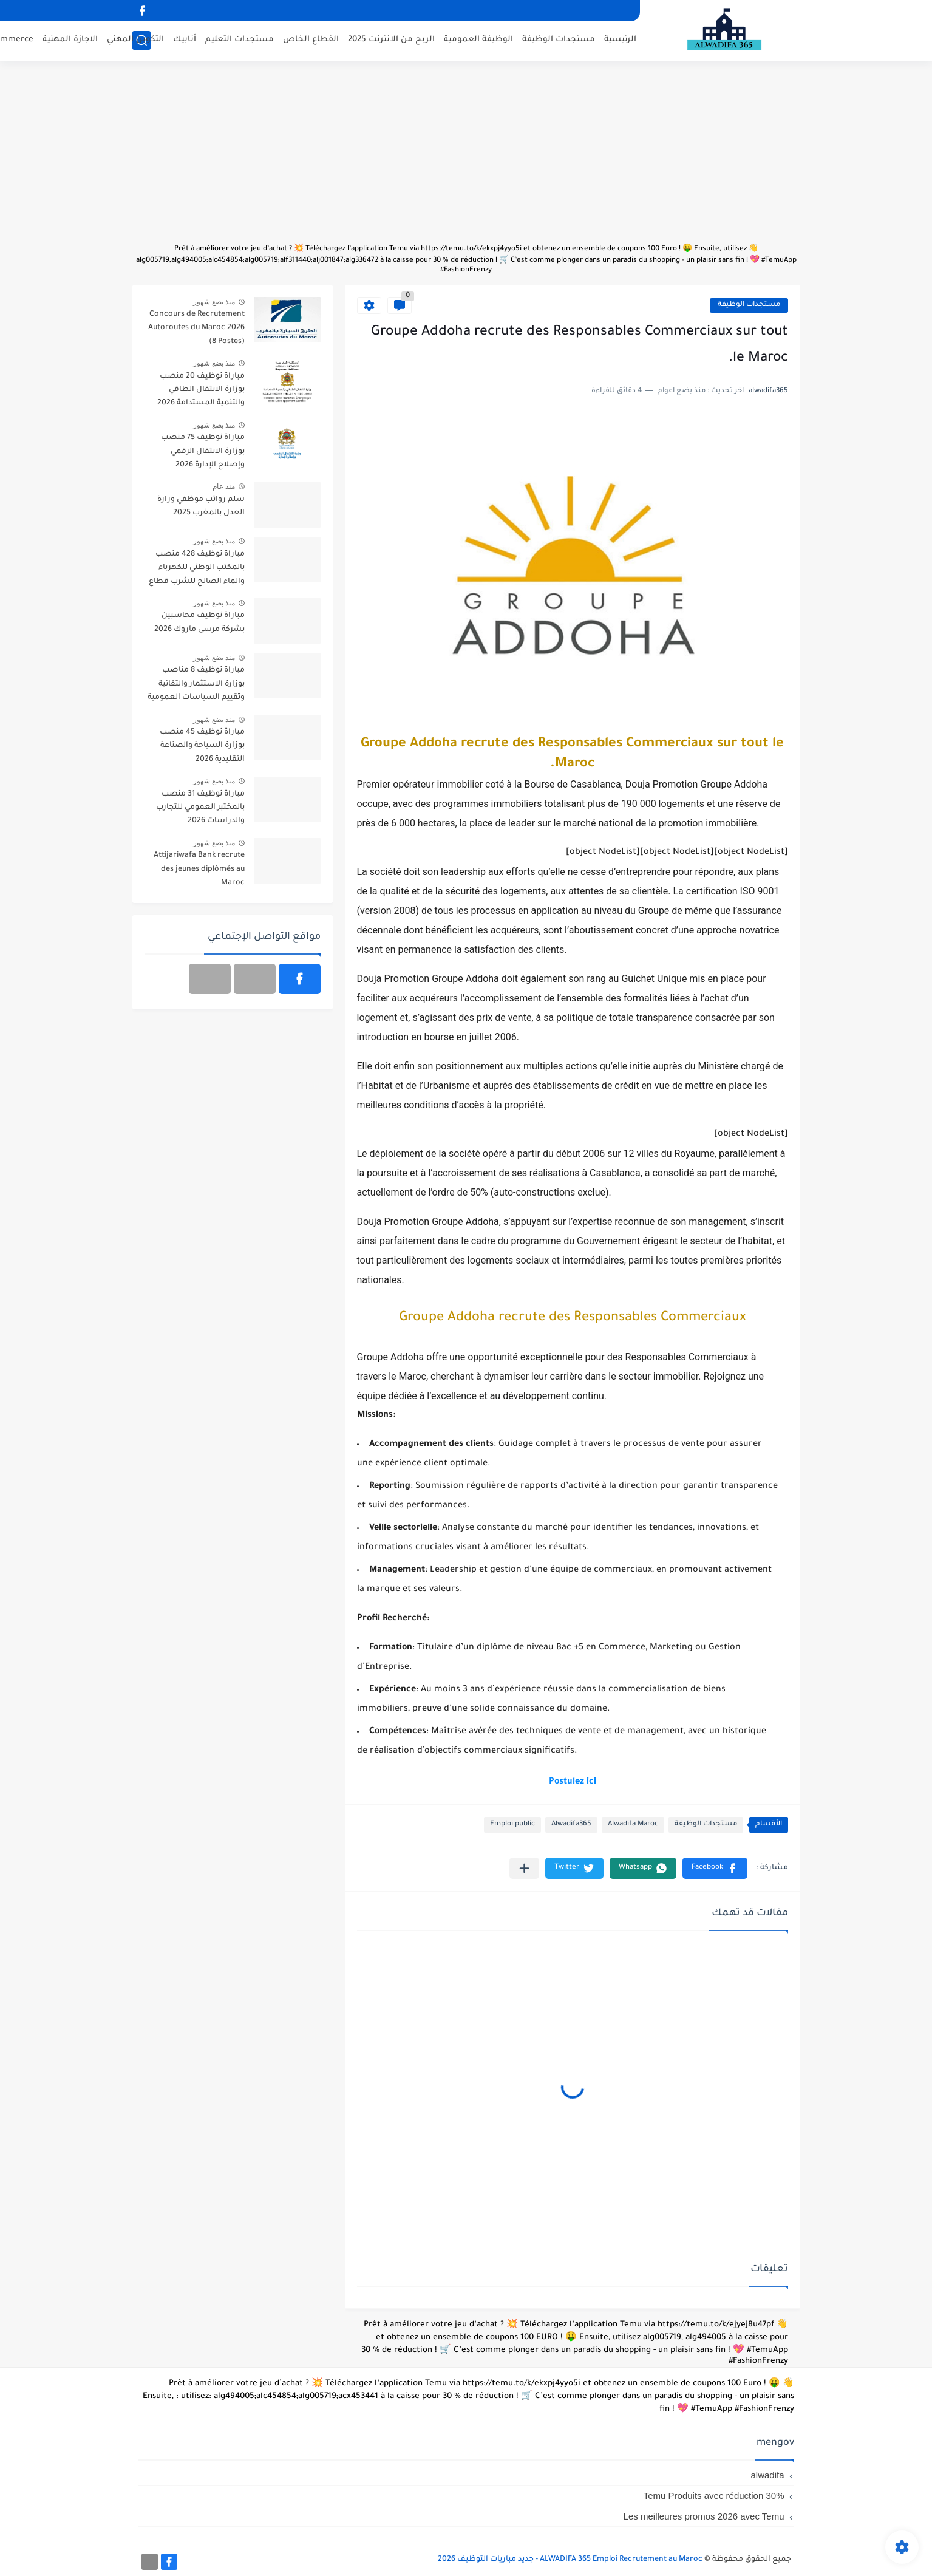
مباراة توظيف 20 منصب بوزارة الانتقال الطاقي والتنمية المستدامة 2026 (201, 390)
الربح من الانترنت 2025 (391, 39)
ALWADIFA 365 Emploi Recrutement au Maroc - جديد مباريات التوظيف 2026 (570, 2559)
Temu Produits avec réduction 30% (714, 2495)
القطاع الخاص (311, 39)
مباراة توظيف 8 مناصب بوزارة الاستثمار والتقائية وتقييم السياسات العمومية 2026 (196, 686)
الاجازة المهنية (70, 39)
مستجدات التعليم (239, 39)
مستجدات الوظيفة (558, 39)
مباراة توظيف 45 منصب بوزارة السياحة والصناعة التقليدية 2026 (202, 746)
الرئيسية (620, 39)
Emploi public (512, 1824)
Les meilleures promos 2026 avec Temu (704, 2516)
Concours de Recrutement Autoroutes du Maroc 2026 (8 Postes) (196, 328)
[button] (714, 1868)
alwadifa (767, 2475)
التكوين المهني (135, 39)
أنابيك (184, 39)
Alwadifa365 (571, 1824)
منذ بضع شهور (214, 302)
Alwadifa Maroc (633, 1824)
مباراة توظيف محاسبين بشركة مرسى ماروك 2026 (199, 622)
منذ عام (224, 486)
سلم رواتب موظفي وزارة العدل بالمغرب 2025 (201, 506)
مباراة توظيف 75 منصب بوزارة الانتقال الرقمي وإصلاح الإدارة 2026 (203, 451)
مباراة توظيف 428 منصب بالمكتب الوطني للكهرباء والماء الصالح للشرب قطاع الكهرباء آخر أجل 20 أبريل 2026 (197, 570)
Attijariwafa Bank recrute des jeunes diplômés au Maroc (199, 869)
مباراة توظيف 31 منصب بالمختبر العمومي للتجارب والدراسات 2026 (200, 808)
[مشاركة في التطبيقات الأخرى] (524, 1868)
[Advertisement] (466, 158)
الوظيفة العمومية (478, 39)
